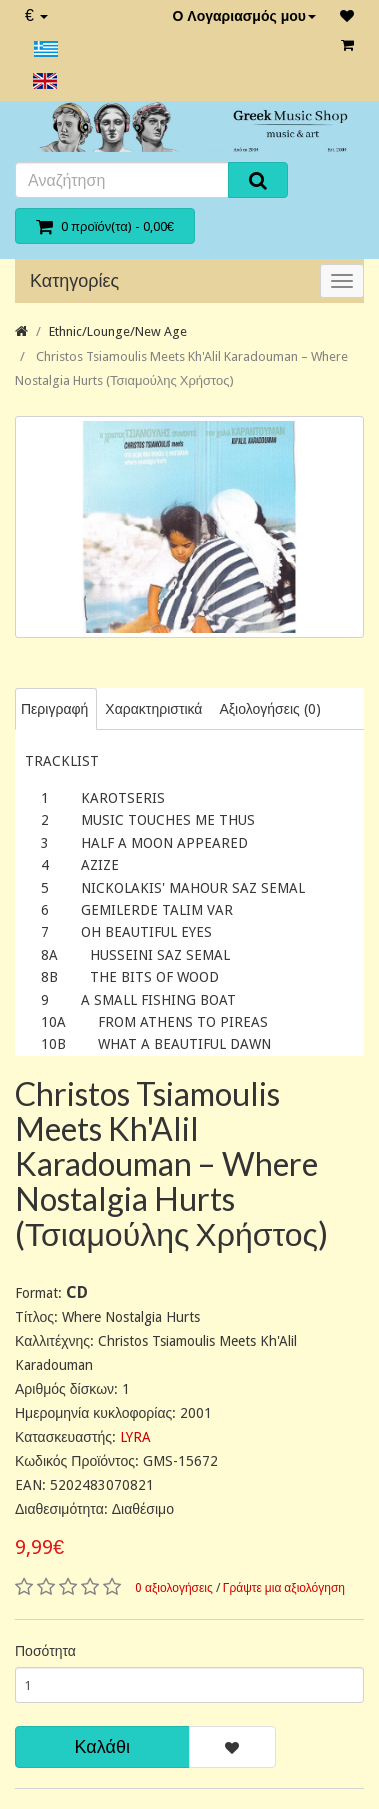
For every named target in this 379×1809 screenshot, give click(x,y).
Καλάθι (102, 1746)
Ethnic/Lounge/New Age (118, 331)
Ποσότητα (45, 1651)
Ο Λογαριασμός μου (244, 16)
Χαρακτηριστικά (153, 709)
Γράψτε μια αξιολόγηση (284, 1588)
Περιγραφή (54, 709)
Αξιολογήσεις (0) (269, 709)
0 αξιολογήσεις (174, 1588)
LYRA (135, 1437)
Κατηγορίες (74, 280)
